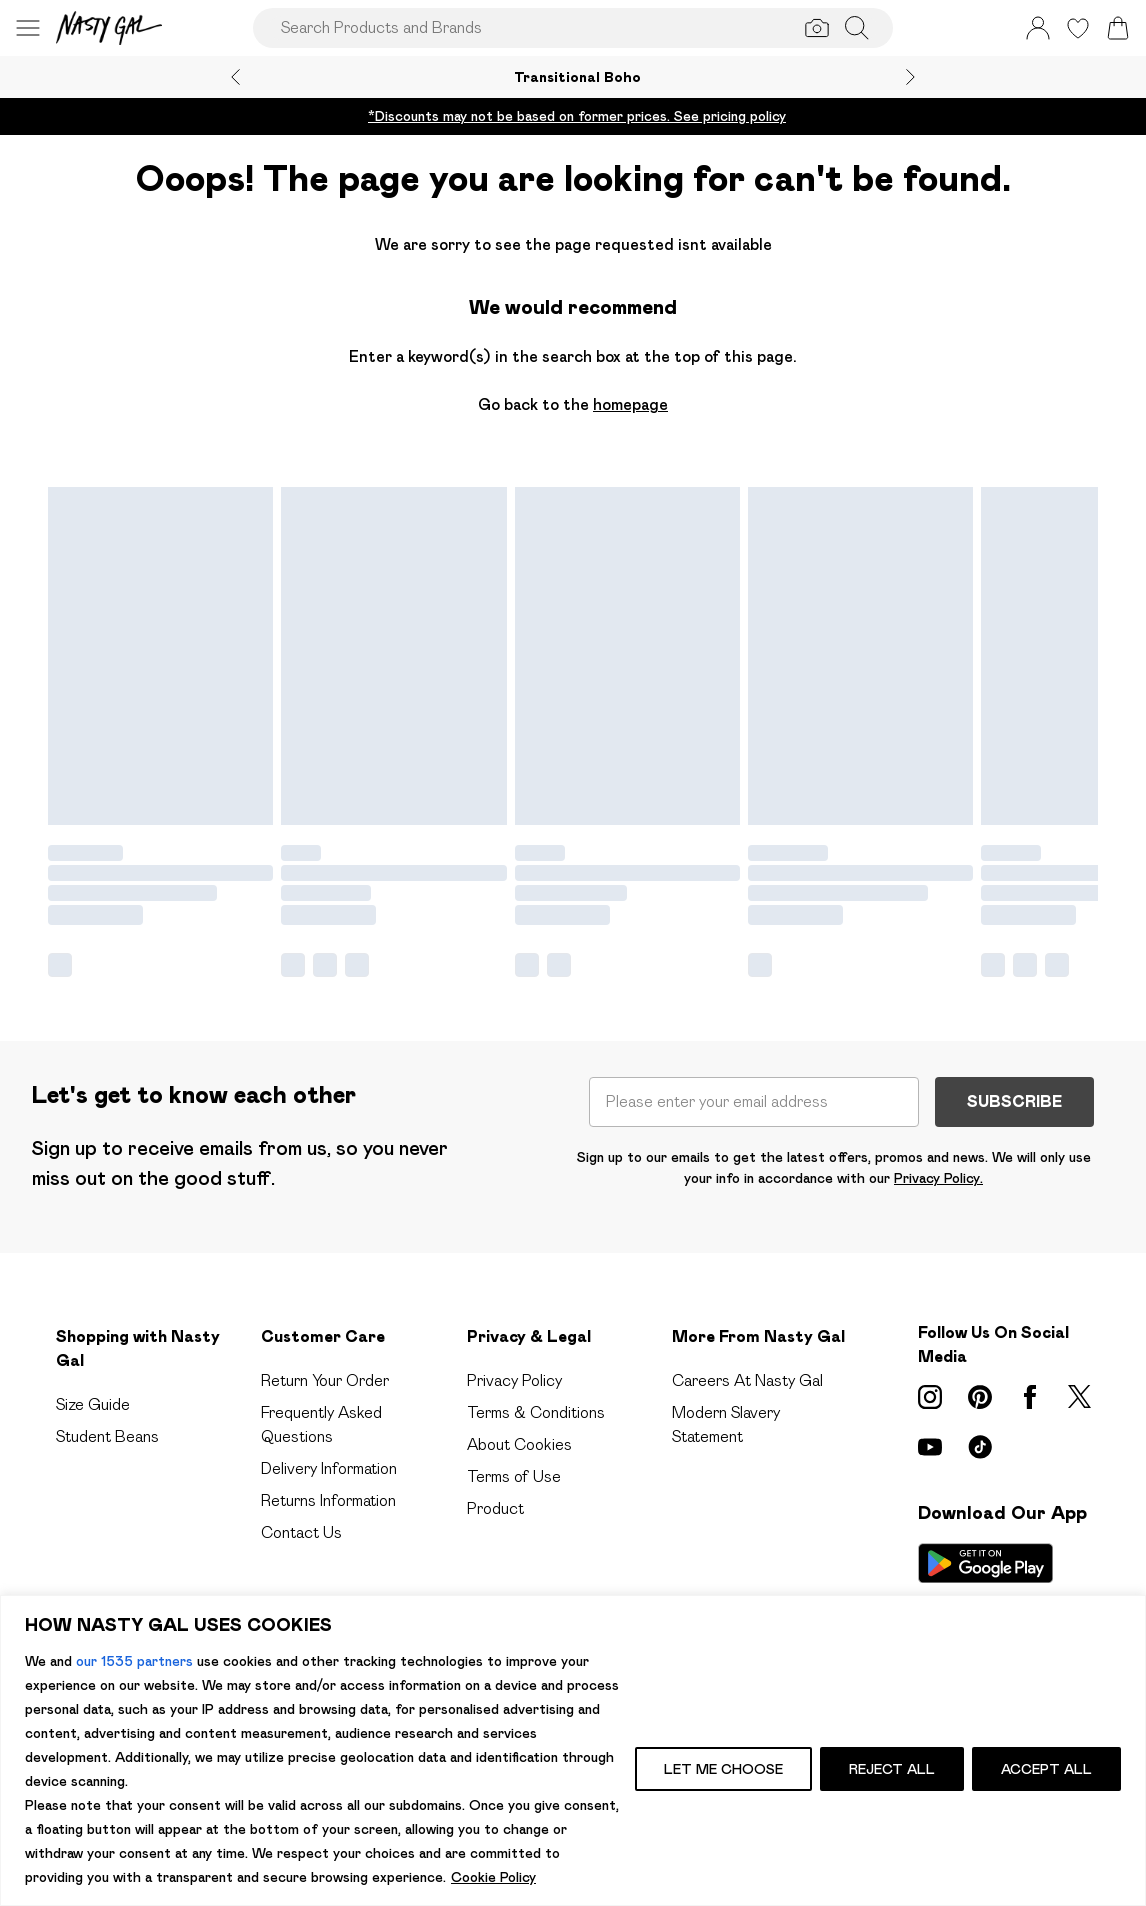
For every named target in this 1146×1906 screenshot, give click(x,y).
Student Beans (107, 1436)
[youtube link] (930, 1447)
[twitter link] (1080, 1397)
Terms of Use (514, 1476)
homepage (630, 404)
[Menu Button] (28, 28)
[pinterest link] (980, 1397)
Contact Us (301, 1532)
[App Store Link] (985, 1589)
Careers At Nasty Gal (747, 1380)
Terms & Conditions (536, 1412)
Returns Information (328, 1500)
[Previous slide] (235, 77)
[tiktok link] (980, 1447)
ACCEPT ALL (1046, 1769)
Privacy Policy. (938, 1178)
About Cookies (519, 1444)
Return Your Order (325, 1380)
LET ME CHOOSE (723, 1769)
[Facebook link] (1030, 1397)
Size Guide (93, 1404)
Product (495, 1508)
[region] (573, 1750)
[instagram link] (930, 1397)
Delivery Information (329, 1468)
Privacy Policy (514, 1380)
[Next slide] (910, 77)
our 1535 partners (134, 1661)
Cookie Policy (493, 1877)
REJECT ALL (892, 1769)
